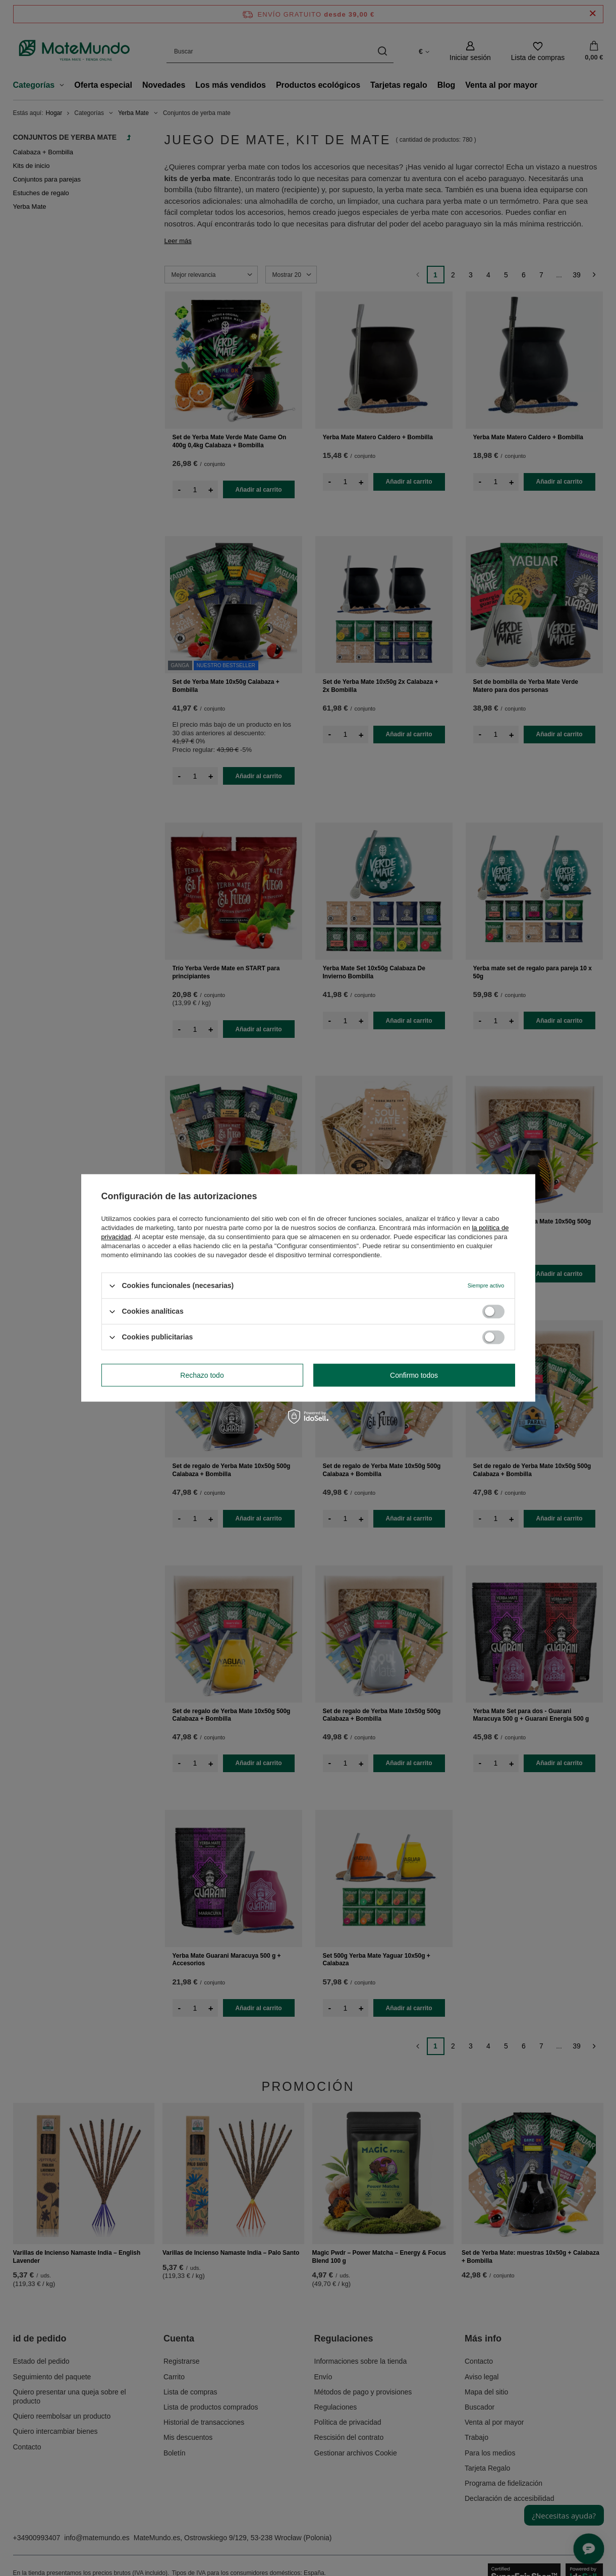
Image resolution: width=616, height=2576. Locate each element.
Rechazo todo (201, 1375)
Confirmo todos (414, 1375)
